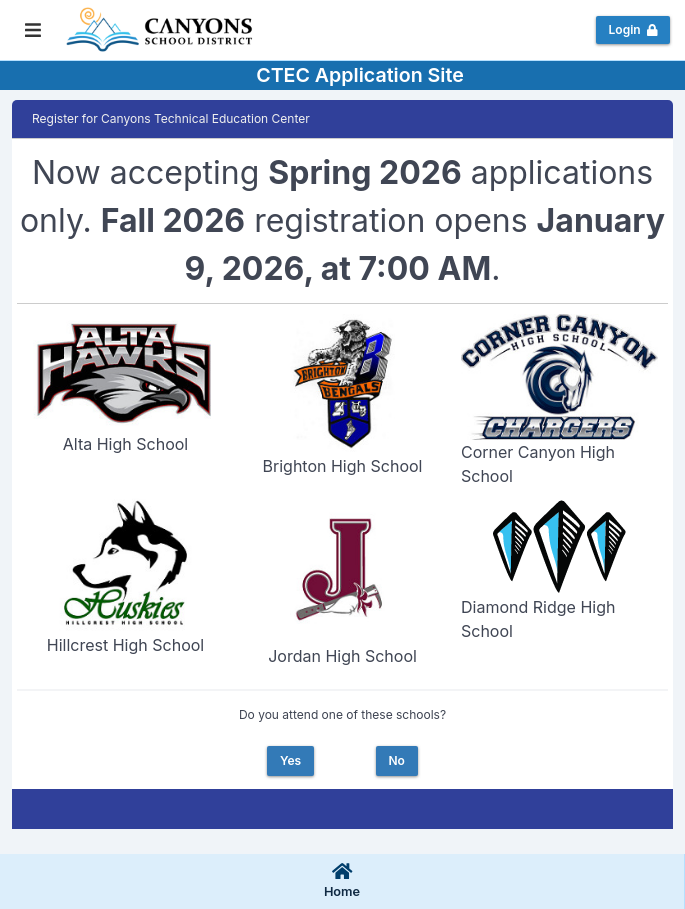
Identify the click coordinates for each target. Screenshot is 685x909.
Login (633, 29)
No (396, 760)
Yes (290, 760)
